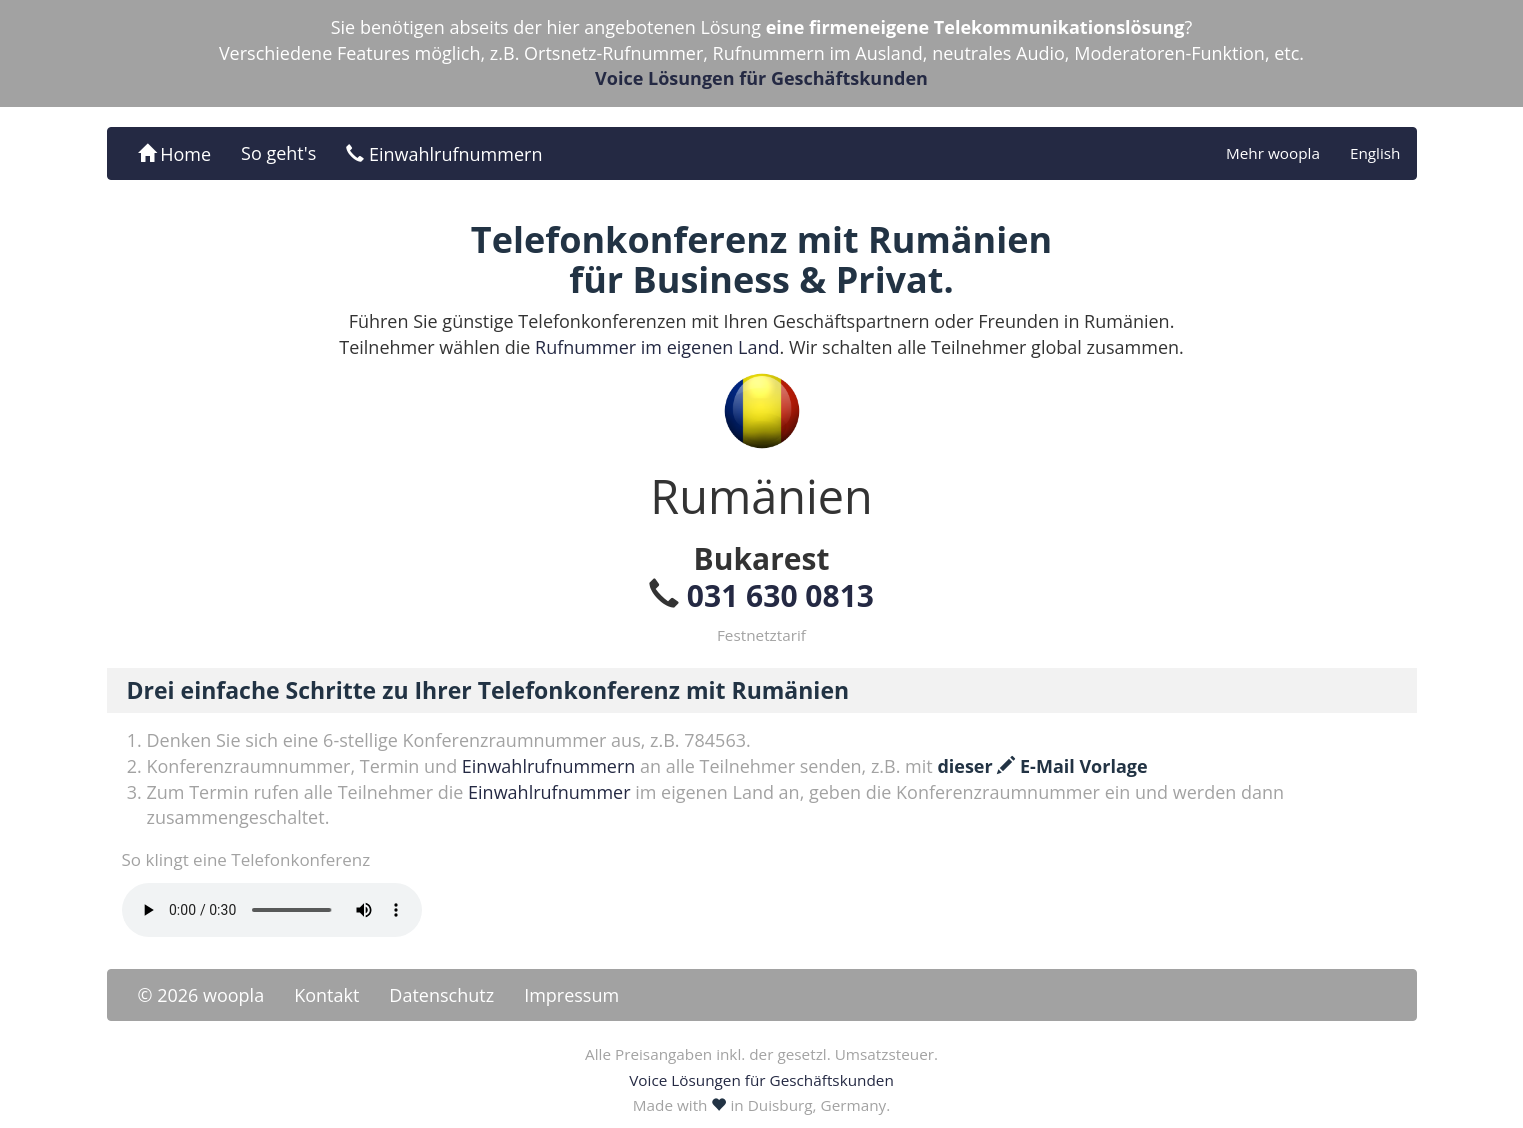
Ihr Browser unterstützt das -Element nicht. (272, 910)
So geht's (278, 153)
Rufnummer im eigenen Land (657, 347)
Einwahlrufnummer (549, 792)
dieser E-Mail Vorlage (1042, 766)
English (1375, 153)
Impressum (571, 995)
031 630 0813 (780, 595)
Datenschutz (441, 995)
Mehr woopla (1273, 153)
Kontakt (326, 995)
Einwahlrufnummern (444, 154)
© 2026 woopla (201, 995)
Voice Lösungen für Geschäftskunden (761, 78)
